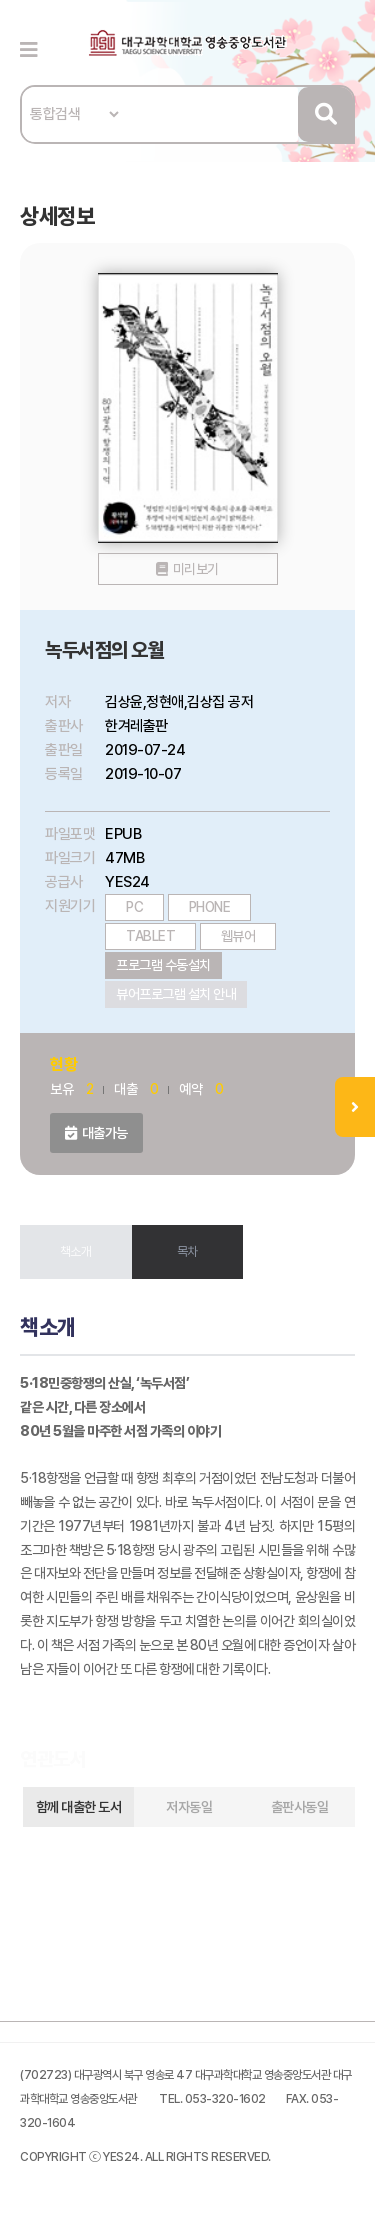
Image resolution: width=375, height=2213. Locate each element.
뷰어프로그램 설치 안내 (176, 994)
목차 (187, 1251)
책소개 (76, 1251)
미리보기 (196, 569)
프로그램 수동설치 (163, 965)
